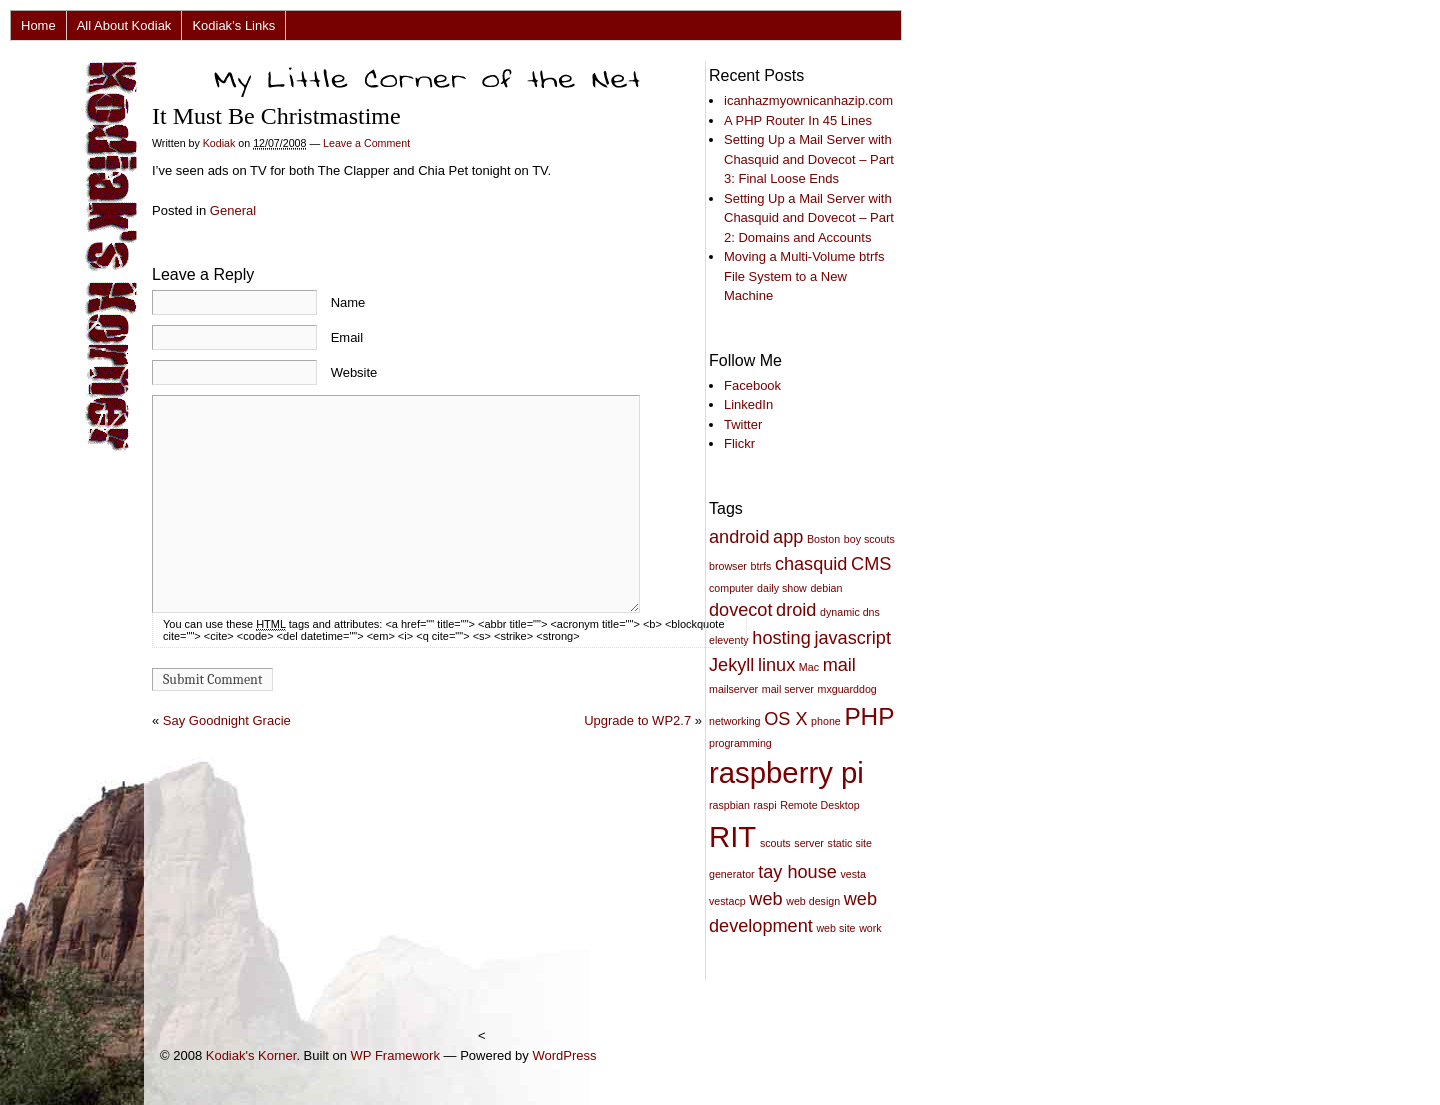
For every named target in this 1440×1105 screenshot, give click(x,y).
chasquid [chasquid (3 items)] (811, 564)
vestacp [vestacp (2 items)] (727, 901)
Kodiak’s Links (233, 25)
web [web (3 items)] (765, 899)
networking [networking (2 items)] (735, 721)
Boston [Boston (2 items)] (823, 539)
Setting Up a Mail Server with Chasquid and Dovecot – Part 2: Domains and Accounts (809, 218)
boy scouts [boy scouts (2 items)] (869, 539)
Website (354, 372)
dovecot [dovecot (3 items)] (740, 610)
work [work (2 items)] (870, 928)
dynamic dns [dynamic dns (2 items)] (850, 612)
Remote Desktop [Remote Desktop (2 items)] (819, 805)
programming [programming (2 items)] (740, 743)
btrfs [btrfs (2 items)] (761, 566)
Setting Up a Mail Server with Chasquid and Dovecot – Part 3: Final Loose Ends (809, 159)
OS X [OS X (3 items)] (785, 719)
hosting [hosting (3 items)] (781, 638)
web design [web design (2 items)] (813, 901)
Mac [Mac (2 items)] (809, 667)
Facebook (752, 385)
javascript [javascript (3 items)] (852, 638)
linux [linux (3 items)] (776, 665)
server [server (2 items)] (809, 843)
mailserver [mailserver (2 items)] (733, 689)
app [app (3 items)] (788, 537)
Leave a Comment (366, 143)
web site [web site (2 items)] (835, 928)
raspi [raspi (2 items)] (765, 805)
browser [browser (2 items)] (728, 566)
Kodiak (219, 143)
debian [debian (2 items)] (826, 588)
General (233, 210)
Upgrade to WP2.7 (637, 720)
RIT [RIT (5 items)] (732, 836)
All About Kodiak (124, 25)
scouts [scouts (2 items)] (775, 843)
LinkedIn (748, 404)
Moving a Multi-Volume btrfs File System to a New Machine (804, 276)
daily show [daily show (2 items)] (782, 588)
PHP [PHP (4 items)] (869, 716)
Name (348, 302)
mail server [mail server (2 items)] (788, 689)
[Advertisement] (244, 1010)
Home (38, 25)
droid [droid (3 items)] (796, 610)
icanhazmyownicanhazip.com (808, 100)
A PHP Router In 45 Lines (798, 120)
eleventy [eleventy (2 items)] (729, 640)
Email (347, 337)
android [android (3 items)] (739, 537)
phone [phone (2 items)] (826, 721)
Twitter (743, 424)
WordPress (564, 1055)
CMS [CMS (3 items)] (871, 564)
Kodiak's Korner (251, 1055)
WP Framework (395, 1055)
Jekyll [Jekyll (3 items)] (731, 665)
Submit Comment (212, 679)
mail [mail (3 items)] (839, 665)
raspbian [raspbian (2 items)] (729, 805)
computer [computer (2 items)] (731, 588)
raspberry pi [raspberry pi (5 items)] (786, 772)
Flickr (739, 443)
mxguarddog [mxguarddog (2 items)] (847, 689)
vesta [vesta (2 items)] (852, 874)
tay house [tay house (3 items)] (797, 872)
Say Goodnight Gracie (227, 720)
